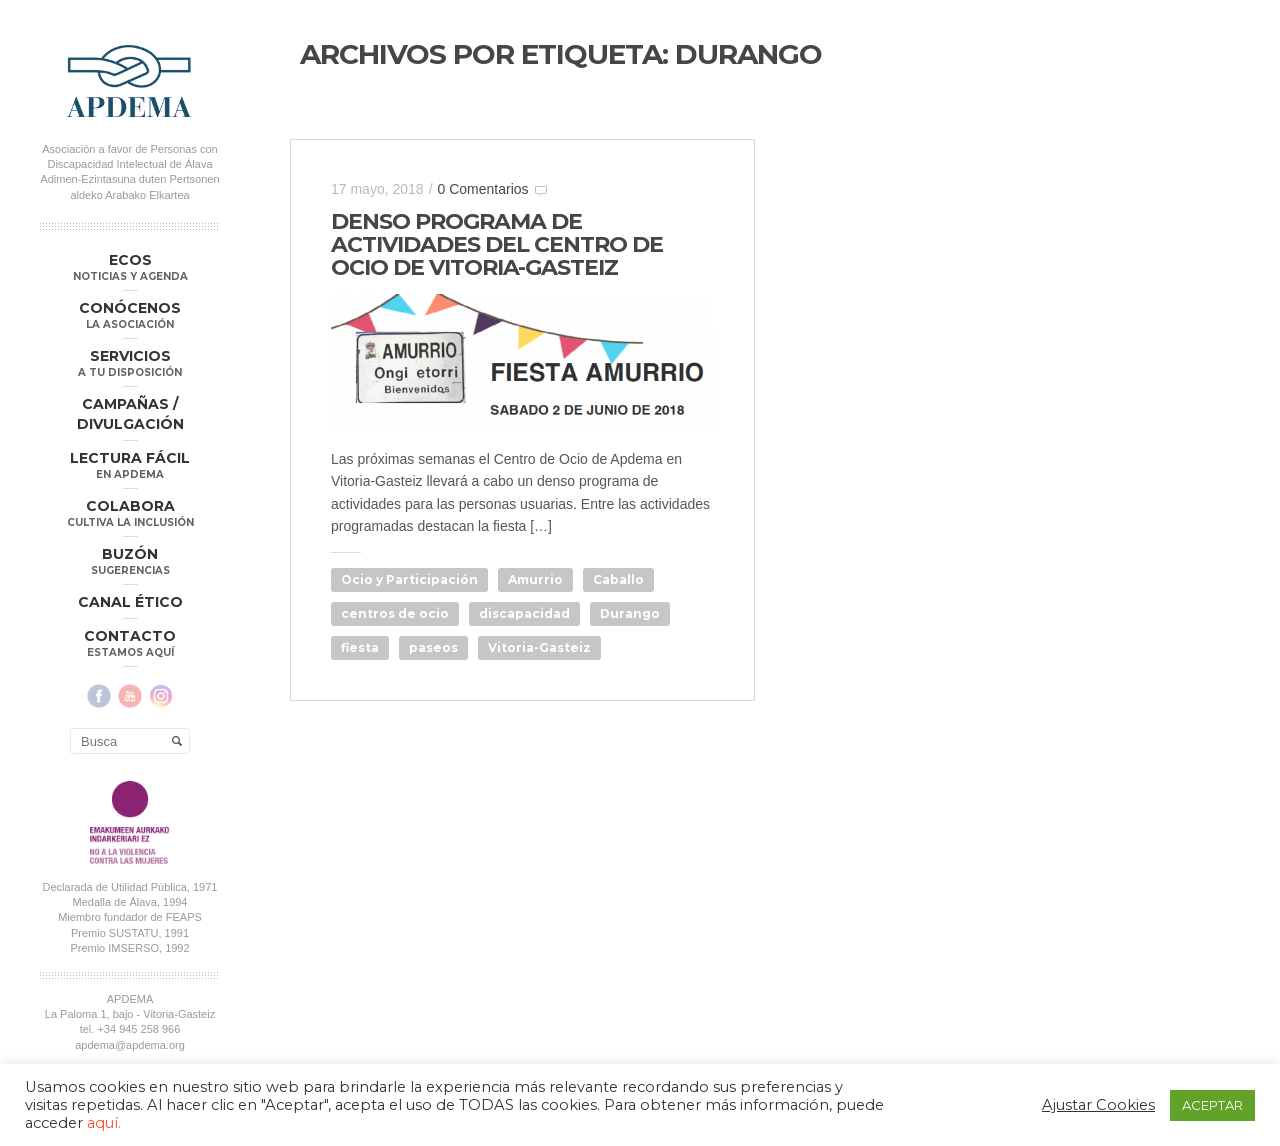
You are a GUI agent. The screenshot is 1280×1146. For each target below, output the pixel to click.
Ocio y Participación (409, 579)
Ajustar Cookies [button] (1098, 1105)
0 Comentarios (483, 189)
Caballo (618, 579)
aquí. (104, 1123)
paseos (433, 647)
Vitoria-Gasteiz (539, 647)
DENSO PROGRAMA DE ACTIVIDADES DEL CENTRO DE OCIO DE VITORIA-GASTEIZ (497, 244)
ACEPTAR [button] (1212, 1105)
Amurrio (535, 579)
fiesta (360, 647)
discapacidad (524, 613)
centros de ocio (395, 613)
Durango (630, 613)
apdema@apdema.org (130, 1044)
